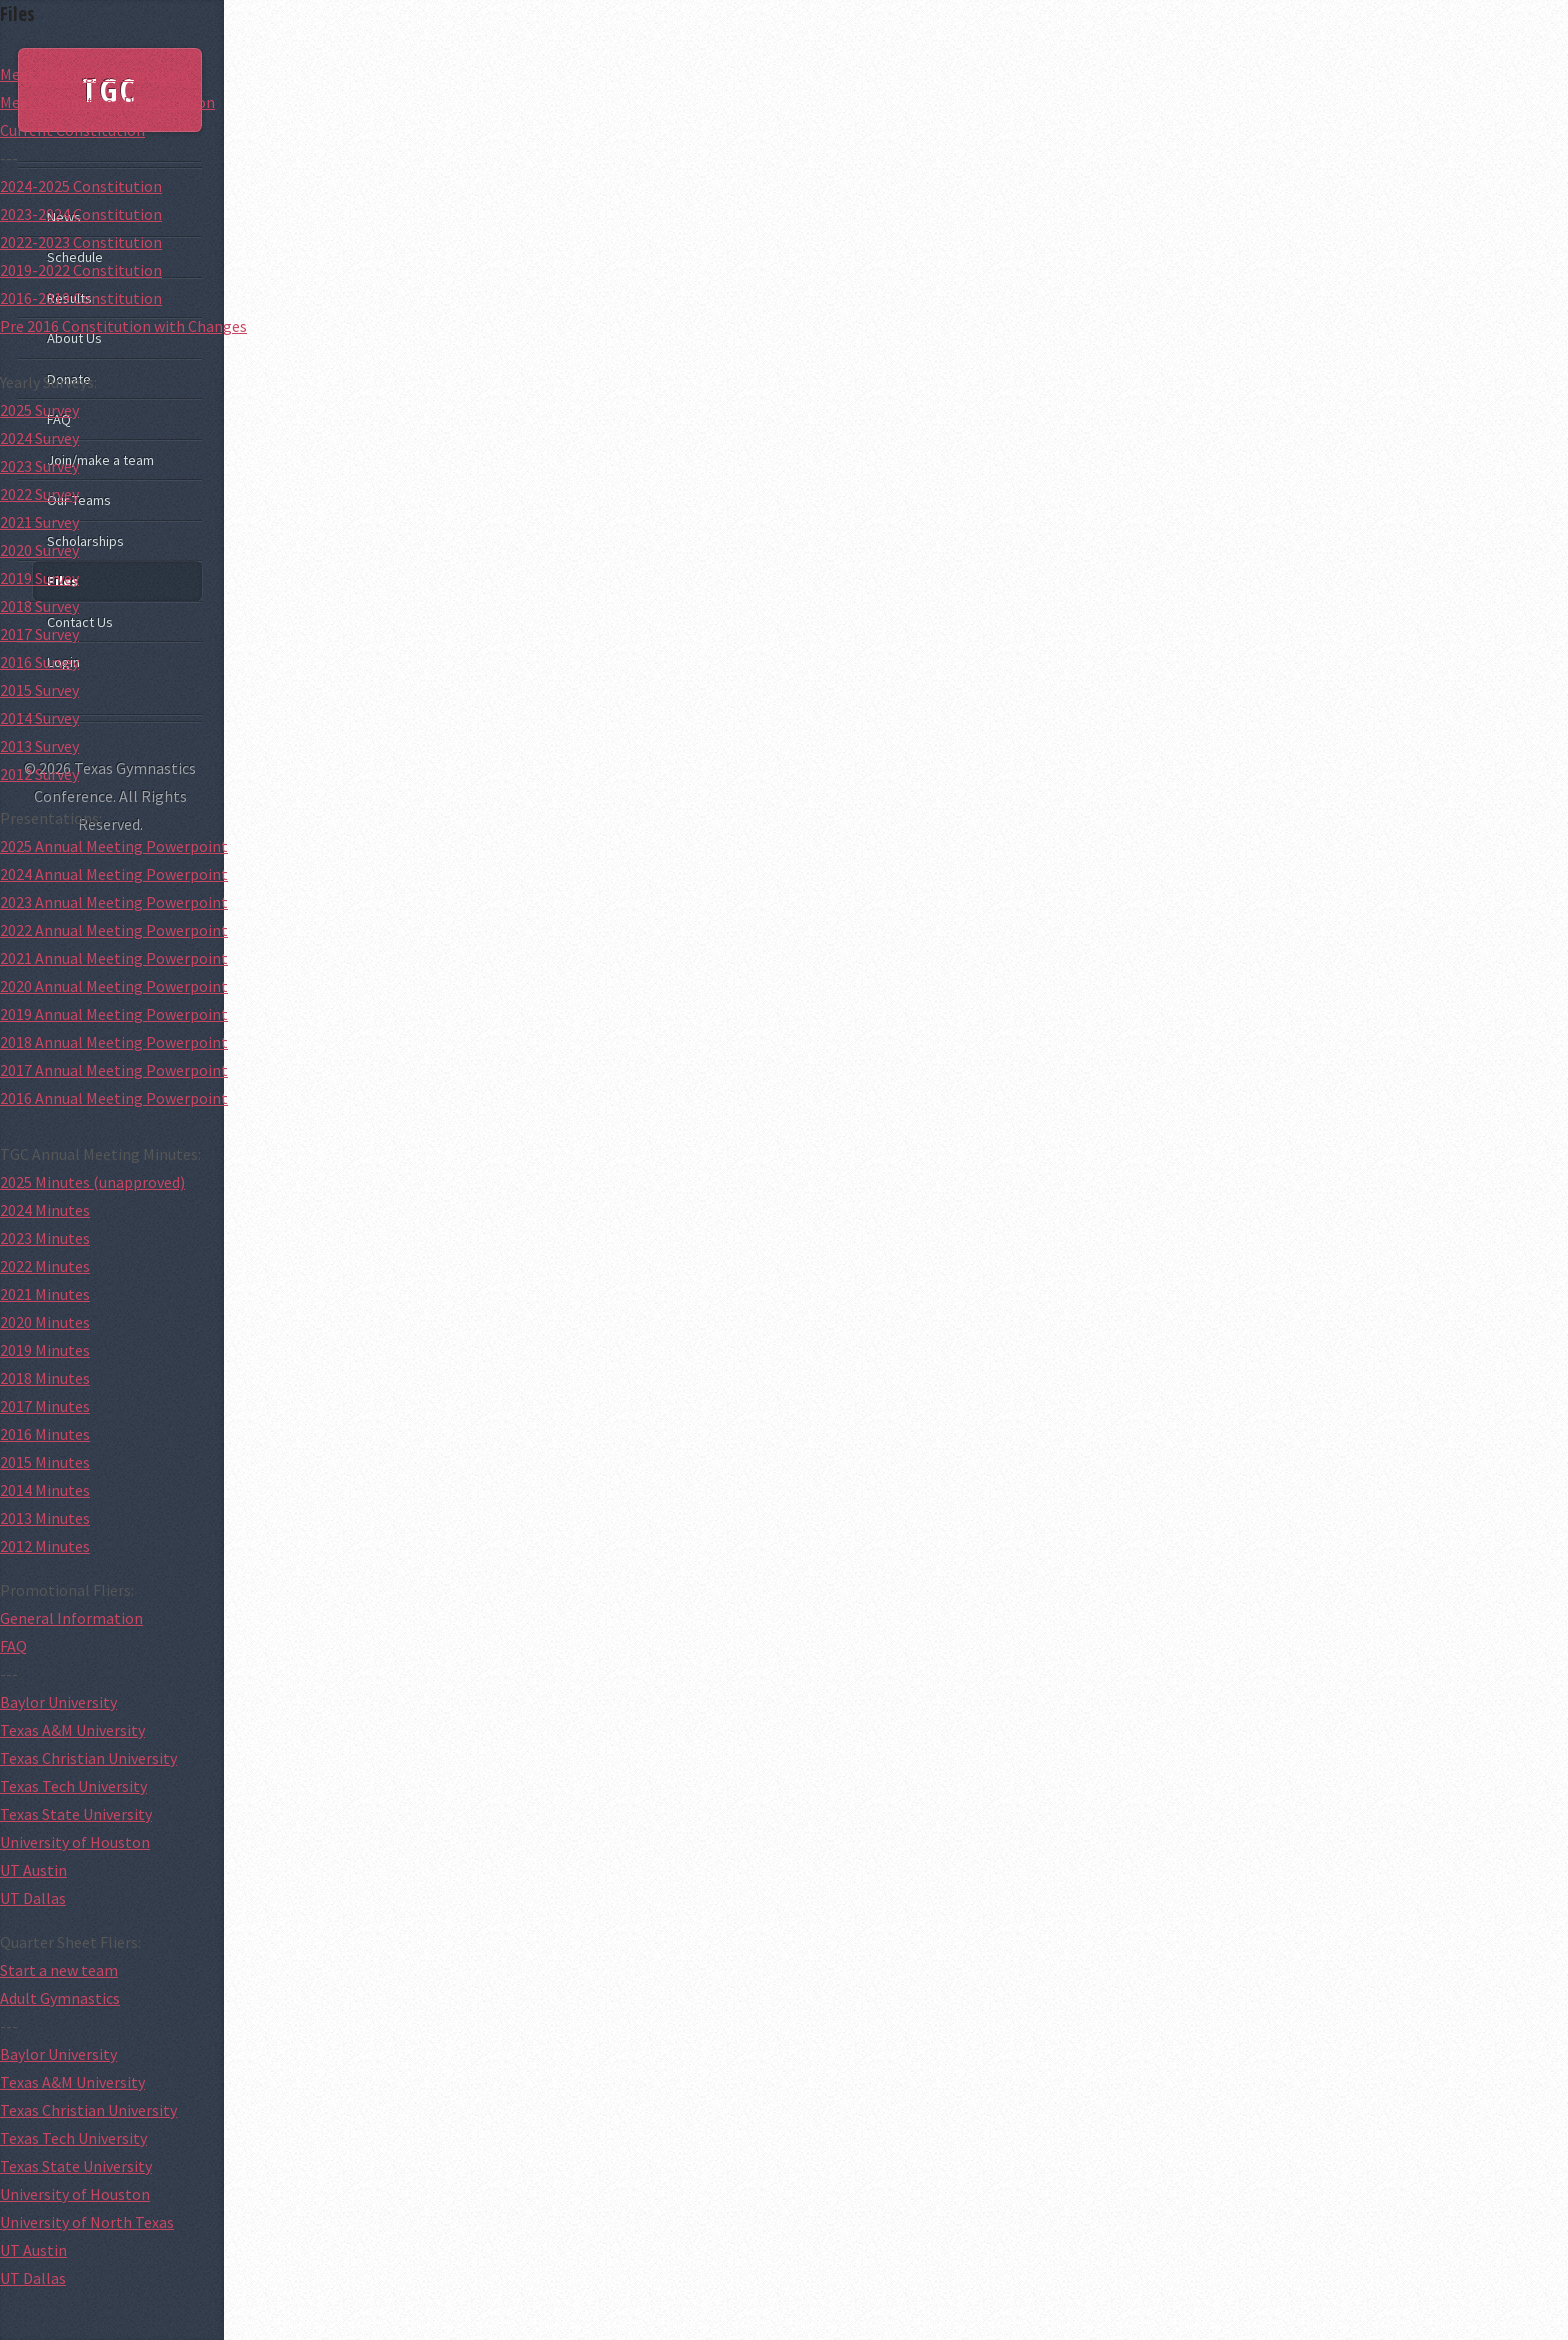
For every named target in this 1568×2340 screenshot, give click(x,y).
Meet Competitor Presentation (107, 102)
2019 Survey (39, 578)
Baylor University (58, 1702)
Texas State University (76, 1814)
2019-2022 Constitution (81, 270)
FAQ (13, 1646)
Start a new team (59, 1970)
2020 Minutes (45, 1322)
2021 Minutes (45, 1294)
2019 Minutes (45, 1350)
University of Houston (75, 1842)
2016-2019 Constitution (81, 298)
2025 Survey (39, 410)
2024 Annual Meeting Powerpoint (114, 874)
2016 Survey (39, 662)
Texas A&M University (72, 1730)
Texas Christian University (88, 1758)
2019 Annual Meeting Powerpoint (114, 1014)
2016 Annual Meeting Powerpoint (114, 1098)
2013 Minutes (45, 1518)
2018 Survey (39, 606)
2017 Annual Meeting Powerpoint (114, 1070)
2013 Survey (39, 746)
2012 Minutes (45, 1546)
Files (17, 13)
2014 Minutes (45, 1490)
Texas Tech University (73, 1786)
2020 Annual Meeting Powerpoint (114, 986)
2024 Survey (39, 438)
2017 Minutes (45, 1406)
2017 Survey (39, 634)
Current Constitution (72, 130)
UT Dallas (33, 1898)
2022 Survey (39, 494)
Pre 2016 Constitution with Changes (123, 326)
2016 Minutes (45, 1434)
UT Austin (33, 1870)
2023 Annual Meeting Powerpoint (114, 902)
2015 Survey (39, 690)
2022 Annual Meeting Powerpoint (114, 930)
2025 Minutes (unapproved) (92, 1182)
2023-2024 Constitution (81, 214)
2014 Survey (39, 718)
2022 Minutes (45, 1266)
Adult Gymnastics (60, 1998)
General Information (71, 1618)
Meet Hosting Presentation (94, 74)
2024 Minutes (45, 1210)
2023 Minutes (45, 1238)
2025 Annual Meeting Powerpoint (114, 846)
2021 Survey (39, 522)
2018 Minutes (45, 1378)
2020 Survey (39, 550)
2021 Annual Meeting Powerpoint (114, 958)
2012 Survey (39, 774)
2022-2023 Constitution (81, 242)
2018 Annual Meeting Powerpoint (114, 1042)
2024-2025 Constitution (81, 186)
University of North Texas (87, 2222)
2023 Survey (39, 466)
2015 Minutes (45, 1462)
